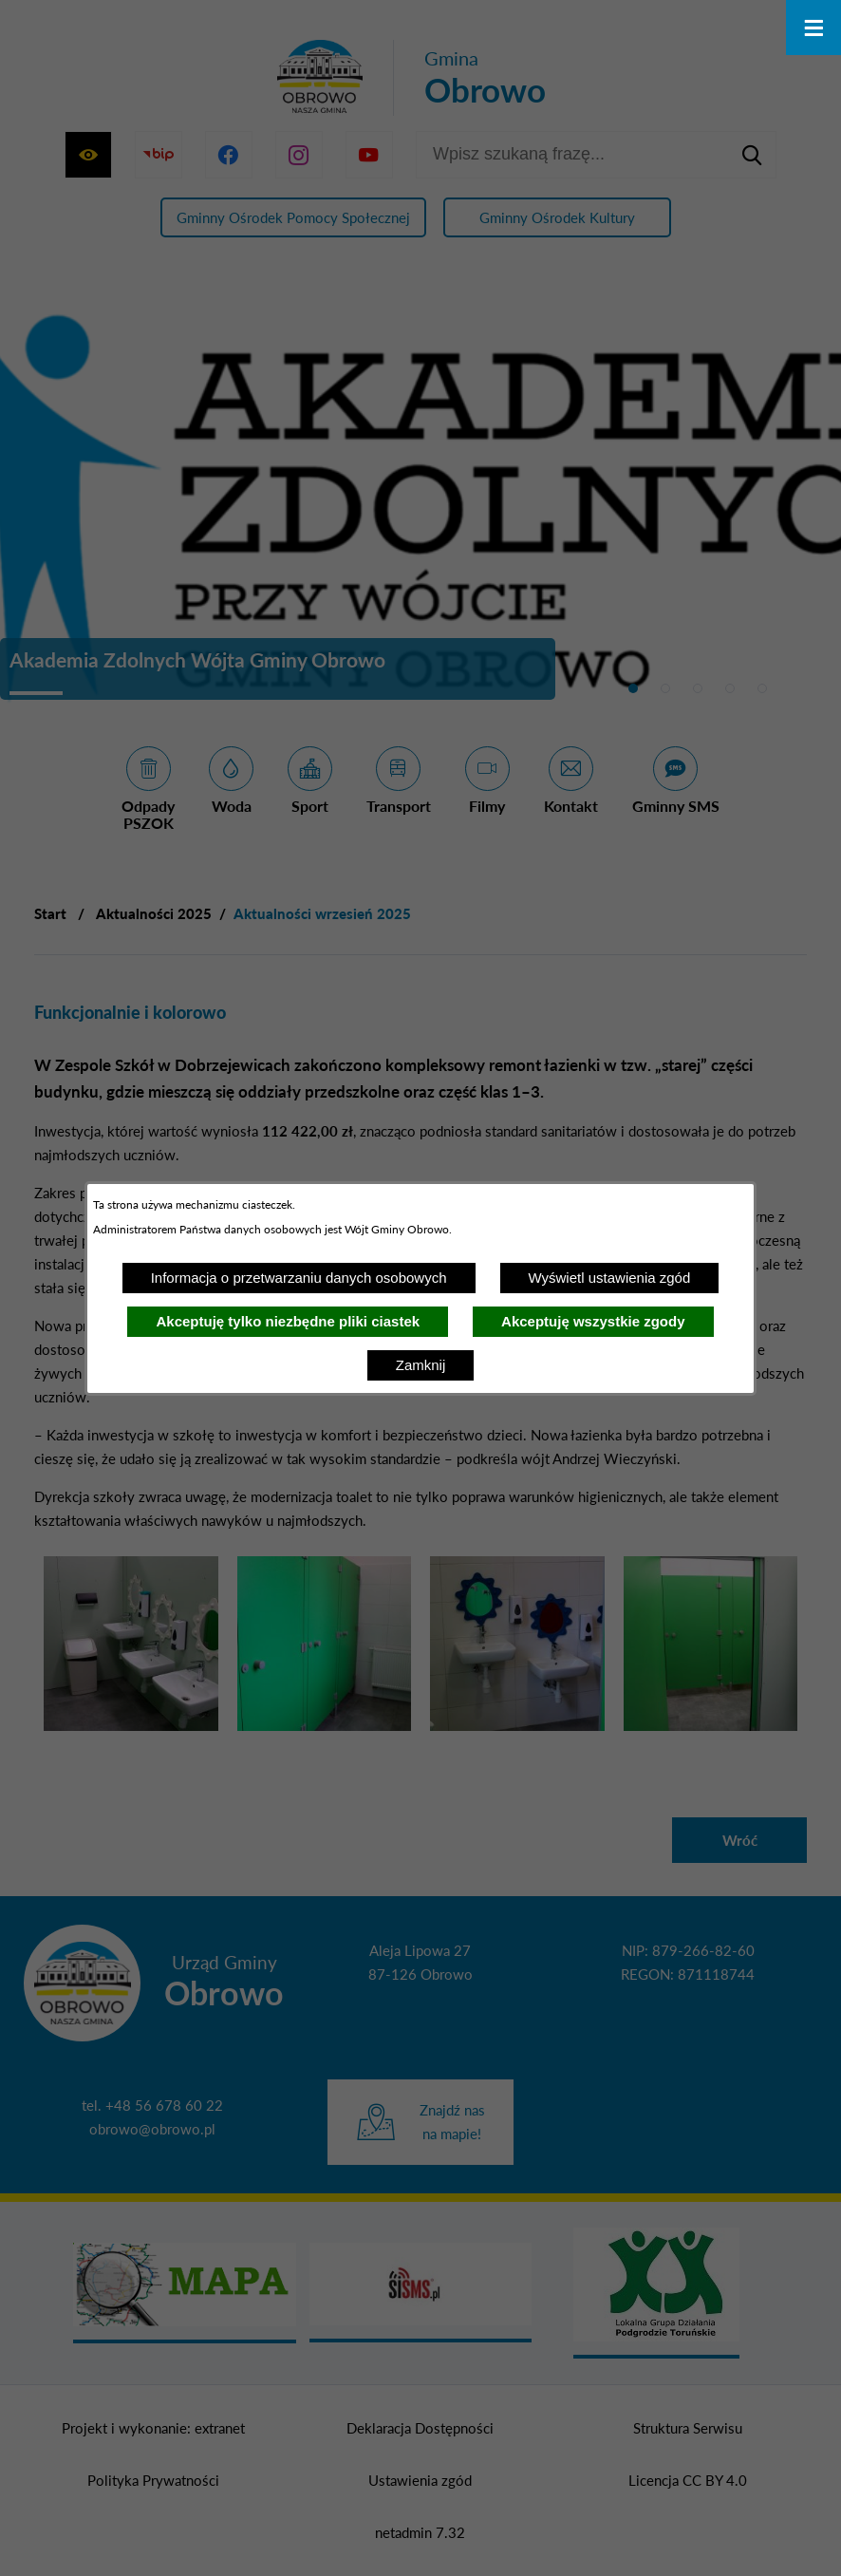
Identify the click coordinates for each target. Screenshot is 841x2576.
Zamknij (421, 1365)
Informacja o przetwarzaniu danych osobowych (299, 1277)
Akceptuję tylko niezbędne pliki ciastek (288, 1321)
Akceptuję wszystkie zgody (592, 1321)
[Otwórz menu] (813, 27)
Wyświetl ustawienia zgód (610, 1277)
